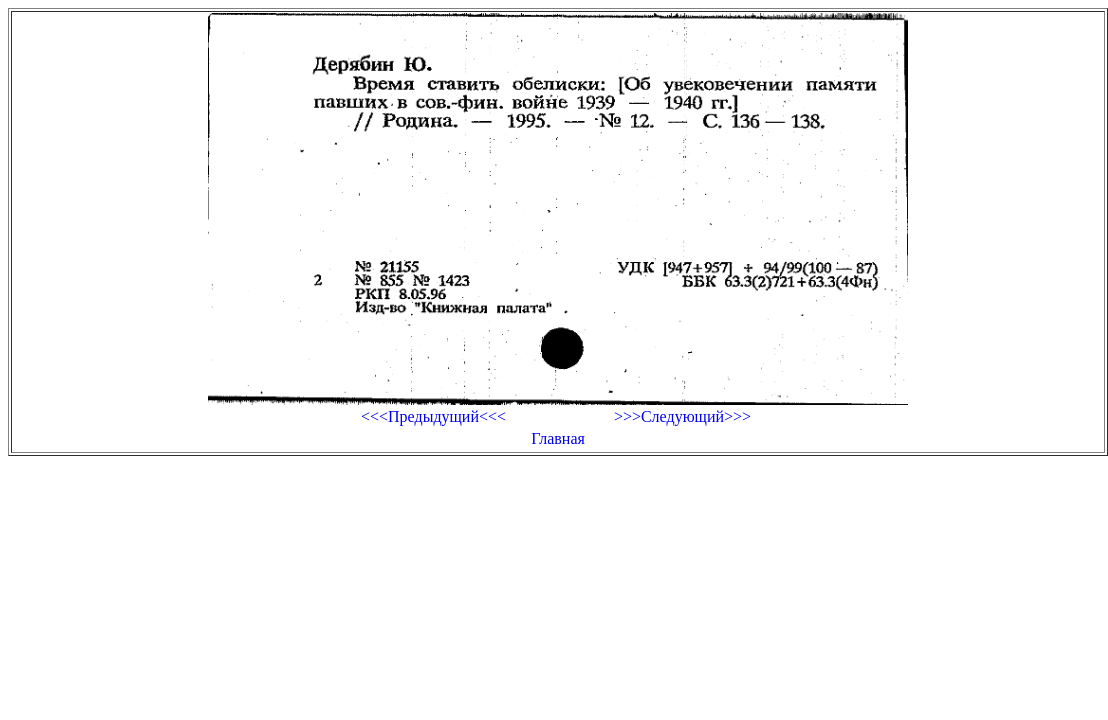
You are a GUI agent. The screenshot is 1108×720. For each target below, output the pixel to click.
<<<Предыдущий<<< (433, 416)
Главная (558, 438)
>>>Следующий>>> (682, 416)
